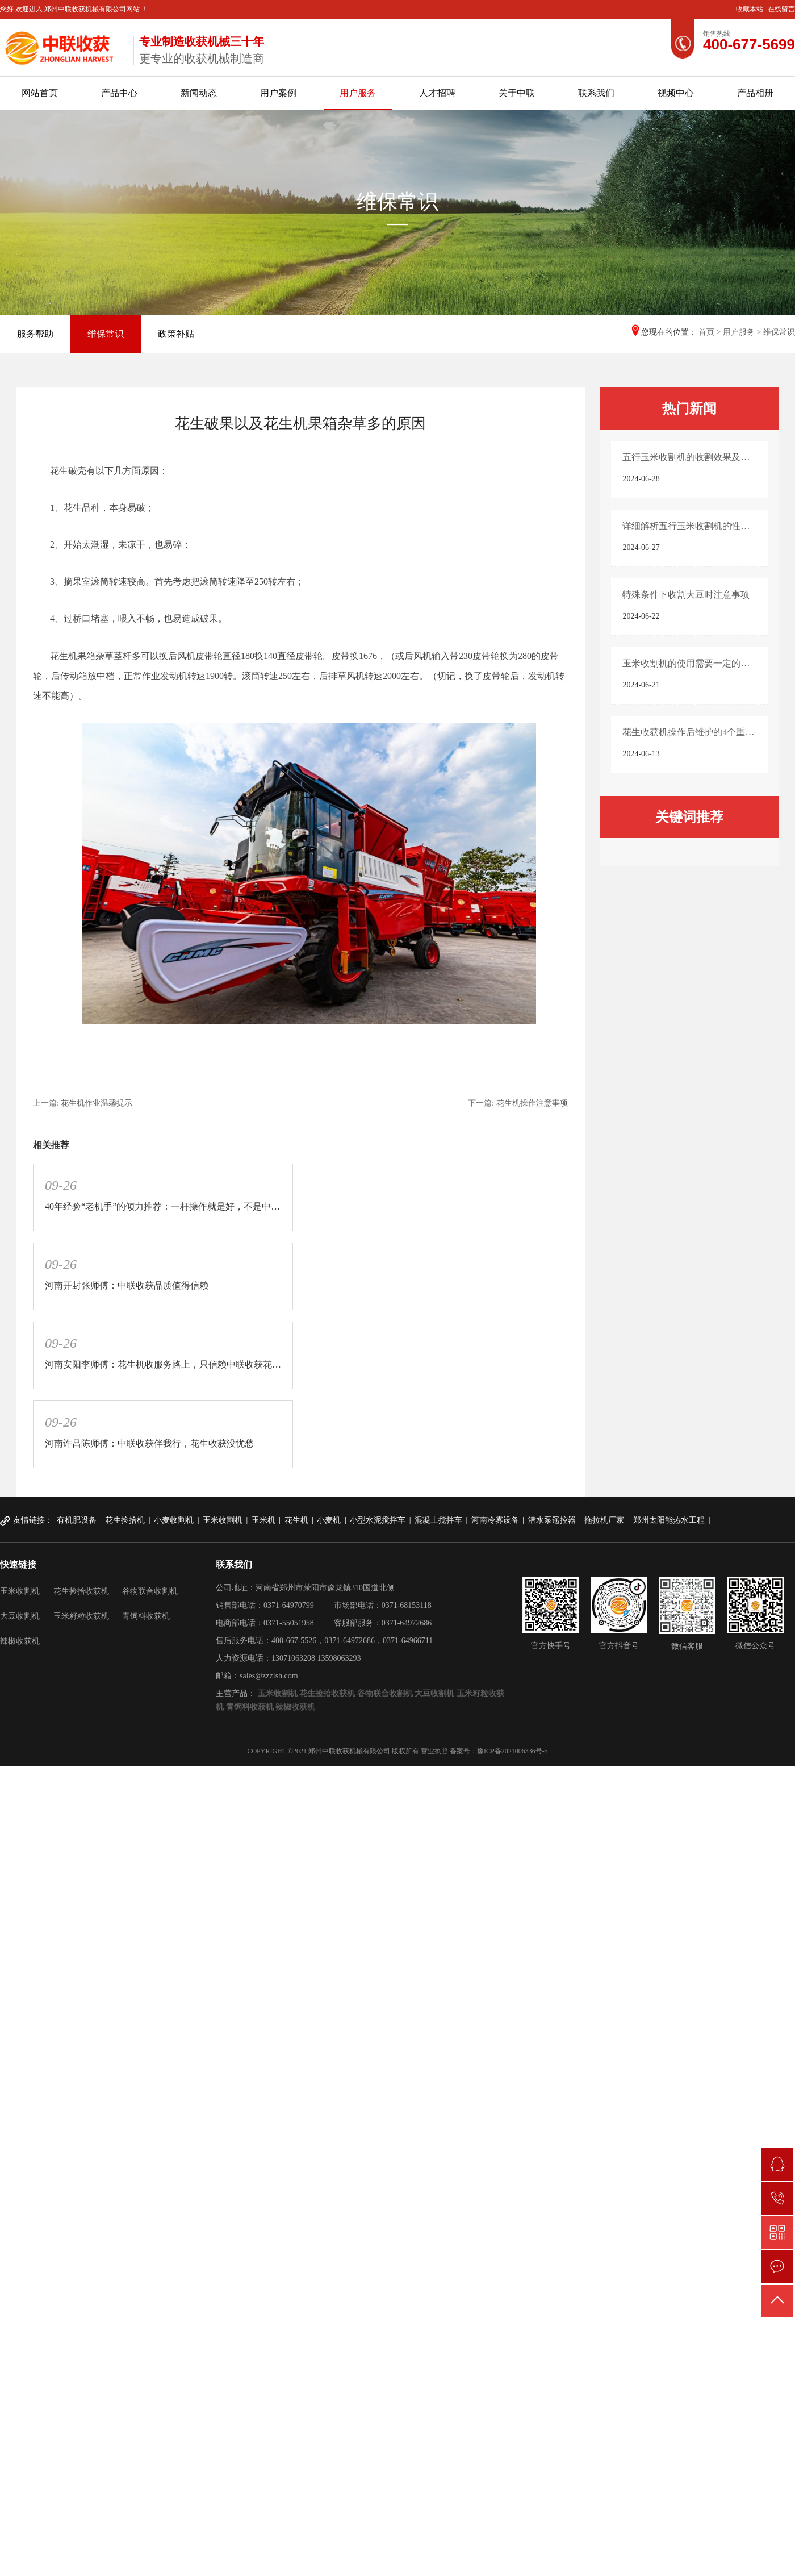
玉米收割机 (222, 1520)
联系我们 (596, 93)
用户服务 (358, 93)
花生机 (296, 1520)
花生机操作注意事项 (532, 1103)
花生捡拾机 (125, 1520)
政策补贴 (176, 334)
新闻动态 (199, 93)
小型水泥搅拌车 (377, 1520)
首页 (706, 332)
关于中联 (517, 93)
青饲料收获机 (146, 1616)
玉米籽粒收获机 (81, 1616)
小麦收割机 (174, 1520)
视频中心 (676, 93)
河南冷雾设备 (495, 1520)
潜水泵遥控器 (552, 1520)
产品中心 (119, 93)
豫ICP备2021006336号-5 (512, 1751)
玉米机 (263, 1520)
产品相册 (755, 93)
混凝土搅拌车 (438, 1520)
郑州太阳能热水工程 (669, 1520)
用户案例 (278, 93)
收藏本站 (750, 9)
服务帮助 (35, 334)
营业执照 (434, 1751)
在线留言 (781, 9)
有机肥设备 (77, 1520)
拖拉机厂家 (604, 1520)
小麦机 (329, 1520)
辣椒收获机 (20, 1641)
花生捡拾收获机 (81, 1591)
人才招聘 (437, 93)
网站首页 (40, 93)
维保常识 (105, 334)
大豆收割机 (20, 1616)
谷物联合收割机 (150, 1591)
